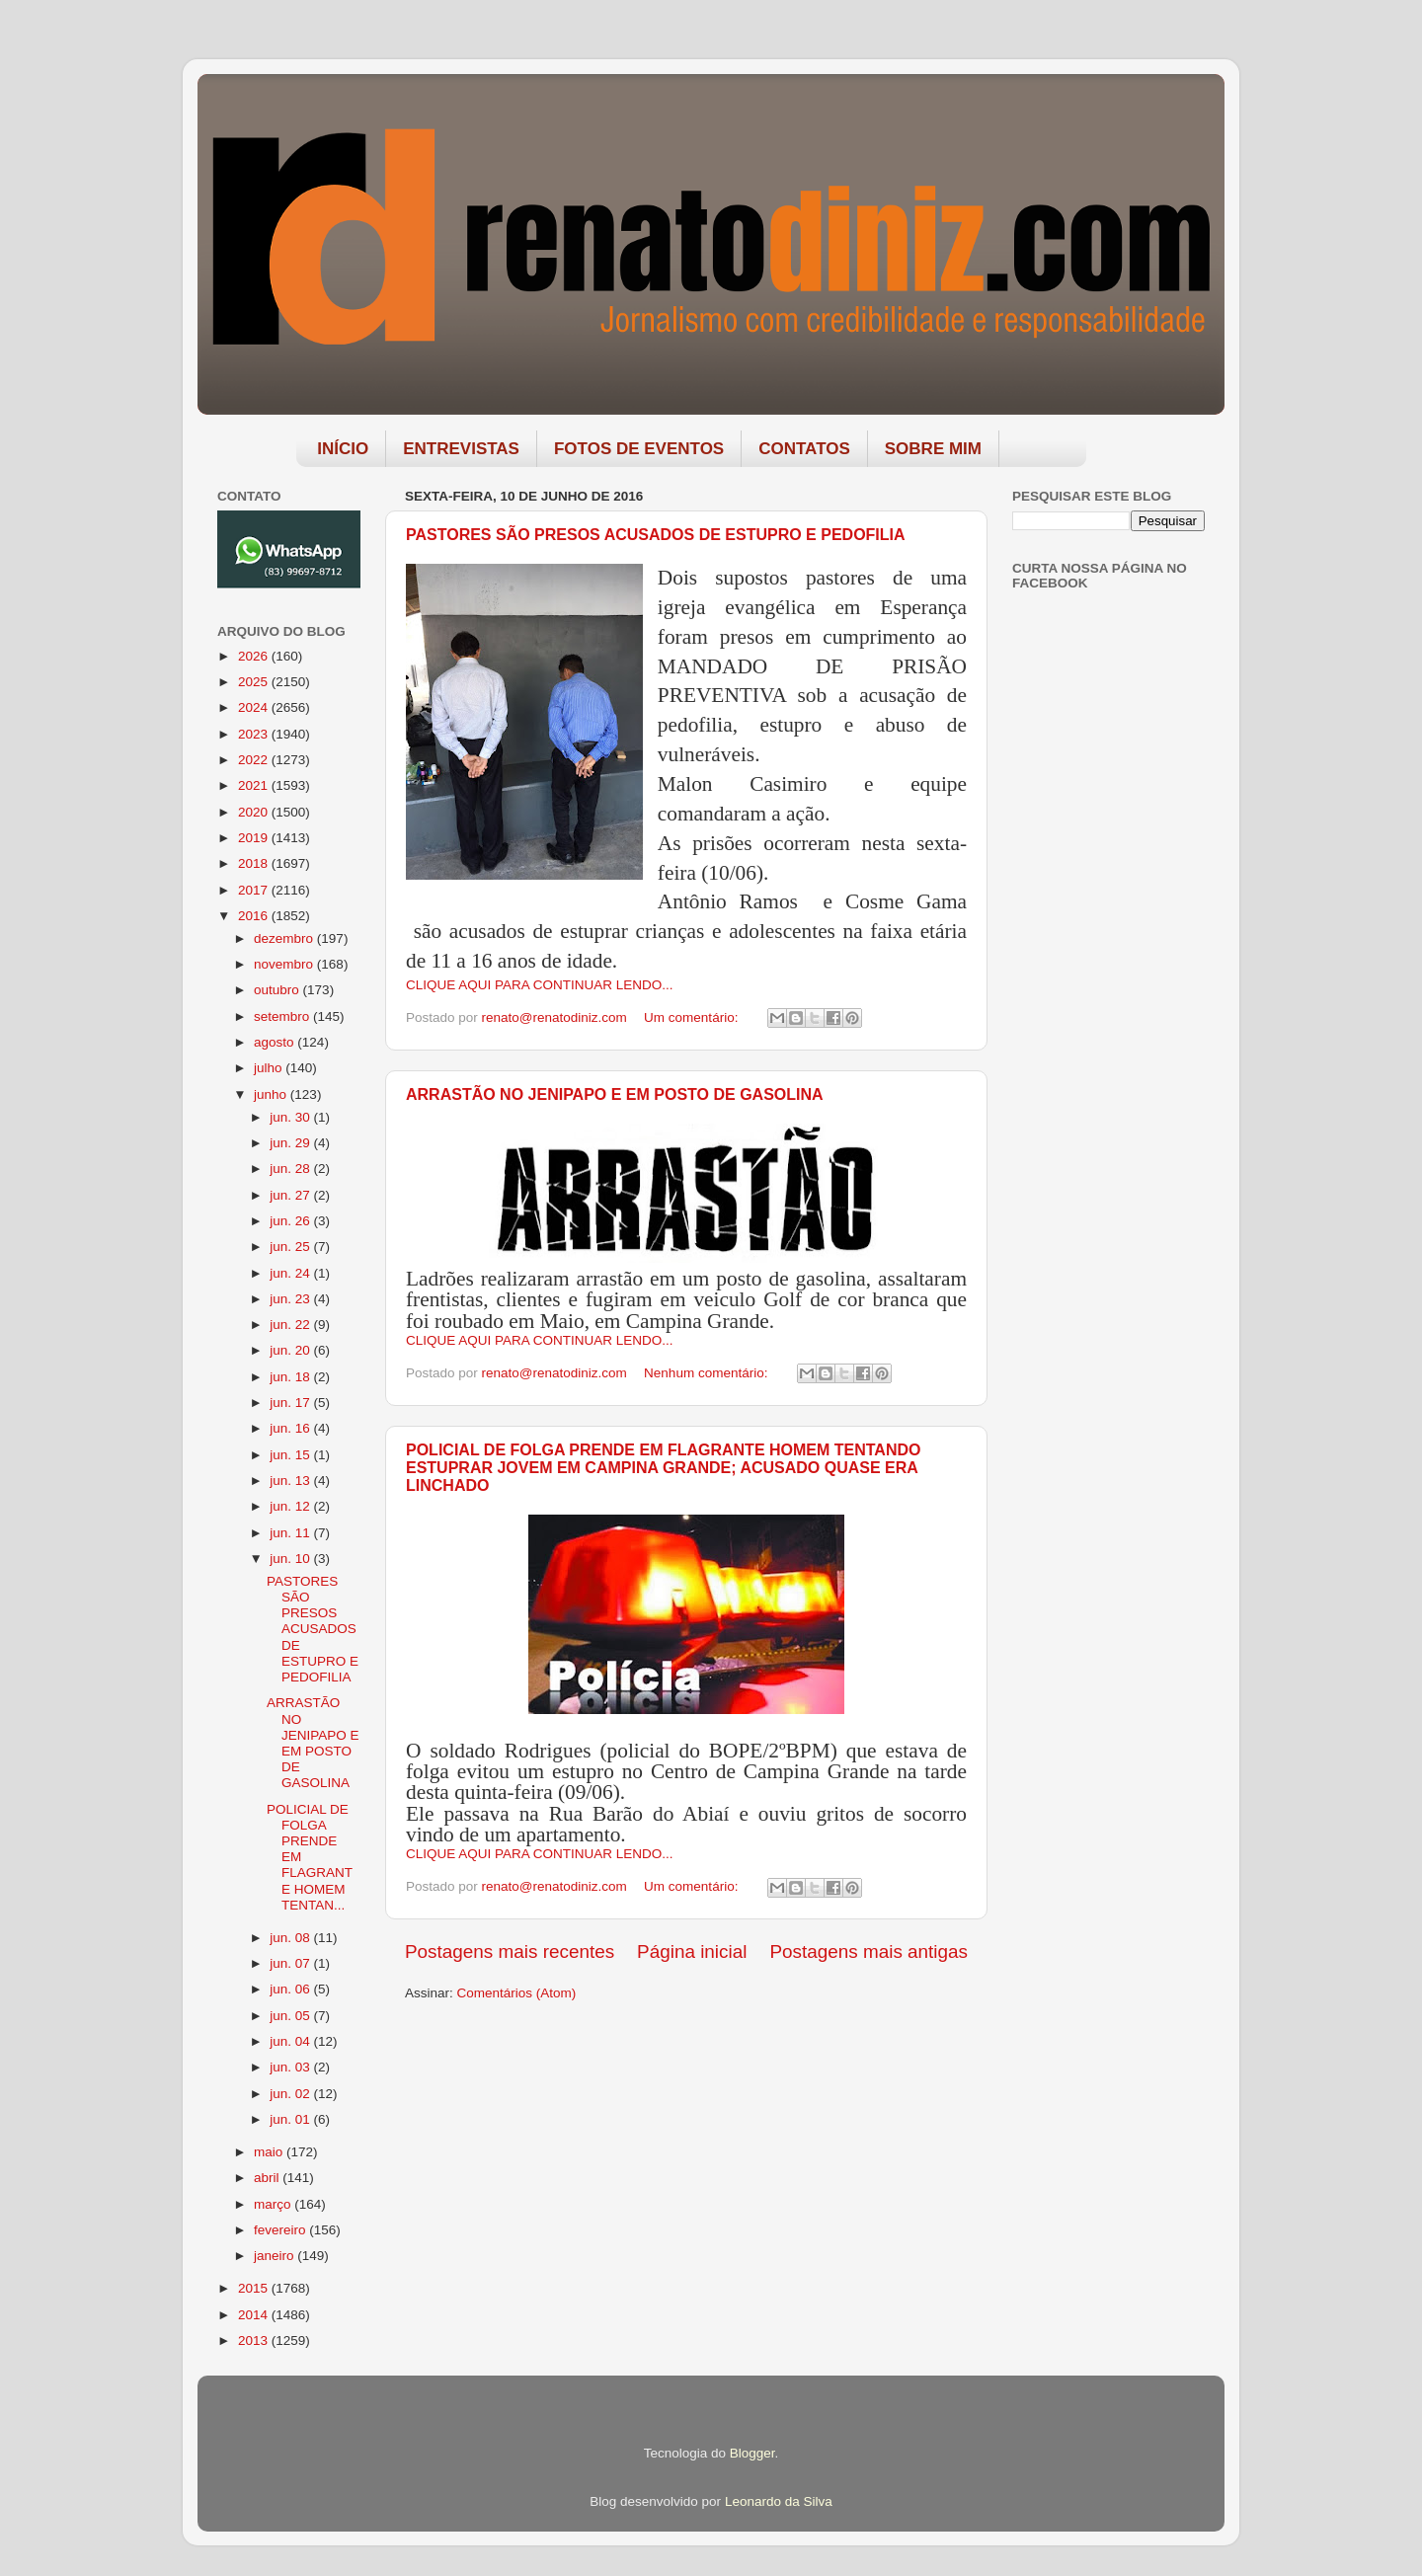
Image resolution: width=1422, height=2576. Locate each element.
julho (269, 1067)
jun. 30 (291, 1117)
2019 (255, 837)
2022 (255, 759)
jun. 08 (291, 1937)
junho (272, 1094)
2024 (255, 707)
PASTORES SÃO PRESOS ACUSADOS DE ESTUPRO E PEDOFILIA (656, 534)
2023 (255, 734)
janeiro (275, 2255)
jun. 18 (291, 1376)
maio (270, 2152)
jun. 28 (291, 1168)
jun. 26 (291, 1220)
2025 (255, 681)
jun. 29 (291, 1142)
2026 (255, 656)
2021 (255, 785)
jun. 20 (291, 1350)
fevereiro (281, 2230)
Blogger (752, 2453)
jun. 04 (291, 2041)
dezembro (285, 938)
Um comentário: (693, 1017)
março (274, 2204)
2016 (255, 915)
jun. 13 (291, 1480)
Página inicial (692, 1951)
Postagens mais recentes (509, 1951)
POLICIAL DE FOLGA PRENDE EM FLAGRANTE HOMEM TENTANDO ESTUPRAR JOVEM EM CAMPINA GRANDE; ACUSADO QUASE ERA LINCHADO (663, 1468)
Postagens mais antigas (868, 1951)
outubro (278, 989)
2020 (255, 812)
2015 (255, 2288)
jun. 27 (291, 1195)
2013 (255, 2340)
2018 (255, 863)
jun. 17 (291, 1402)
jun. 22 (291, 1324)
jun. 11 (291, 1532)
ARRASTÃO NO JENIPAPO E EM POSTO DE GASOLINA (615, 1094)
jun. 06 (291, 1989)
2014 (255, 2314)
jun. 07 (291, 1963)
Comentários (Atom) (517, 1993)
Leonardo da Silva (778, 2501)
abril (268, 2177)
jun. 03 (291, 2067)
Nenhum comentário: (707, 1373)
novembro (285, 964)
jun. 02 (291, 2093)
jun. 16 (291, 1428)
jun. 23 (291, 1298)
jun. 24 (291, 1273)
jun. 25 (291, 1246)
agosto (275, 1042)
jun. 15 (291, 1454)
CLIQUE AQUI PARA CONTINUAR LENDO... (539, 984)
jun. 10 (291, 1558)
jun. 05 (291, 2015)
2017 (255, 890)
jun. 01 (291, 2119)
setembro (283, 1016)
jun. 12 (291, 1506)
